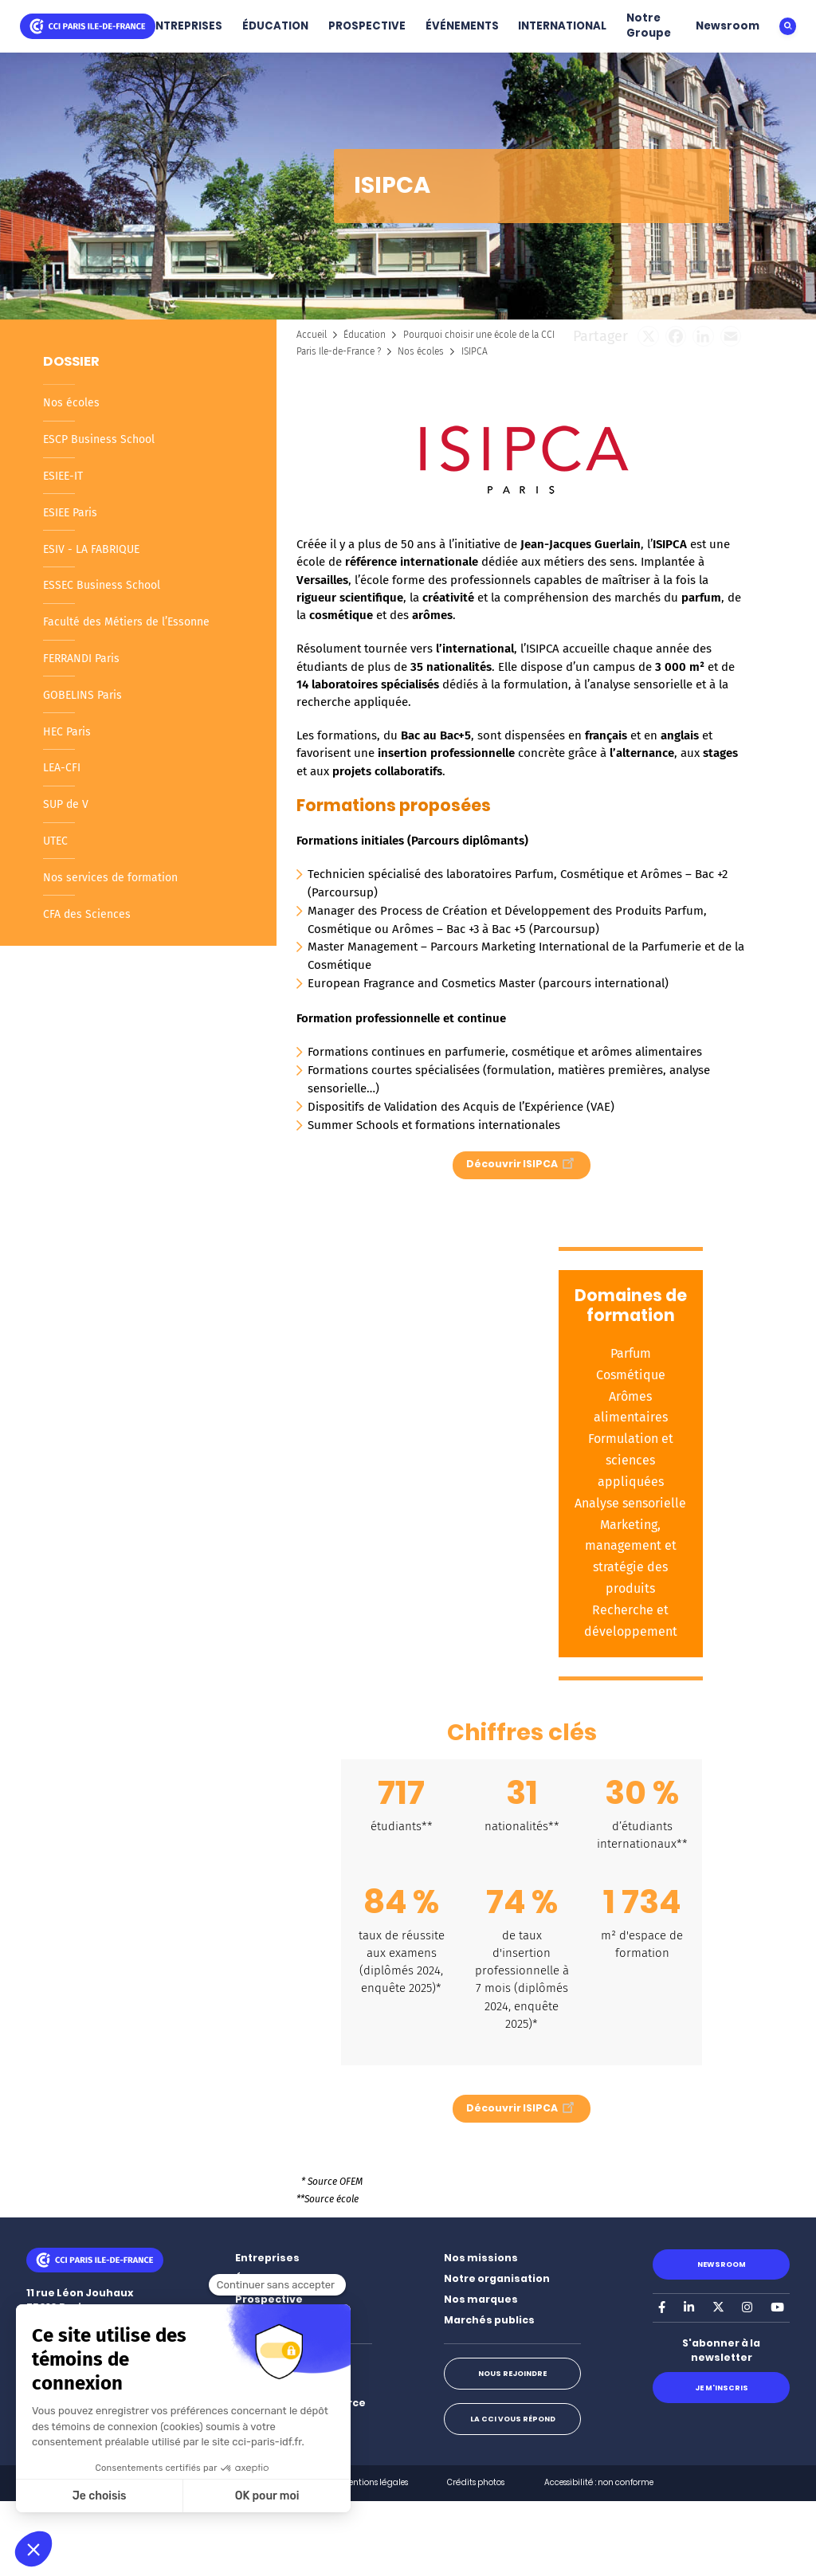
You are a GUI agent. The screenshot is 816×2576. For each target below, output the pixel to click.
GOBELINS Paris (82, 695)
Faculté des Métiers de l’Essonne (126, 622)
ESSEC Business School (101, 585)
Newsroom (727, 25)
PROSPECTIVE (367, 25)
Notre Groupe (648, 25)
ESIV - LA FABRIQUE (91, 549)
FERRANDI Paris (81, 658)
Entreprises (267, 2257)
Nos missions (481, 2257)
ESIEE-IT (63, 476)
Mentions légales (375, 2482)
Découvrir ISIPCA (522, 1161)
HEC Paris (67, 732)
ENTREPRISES (185, 25)
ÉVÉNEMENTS (462, 25)
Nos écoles (71, 403)
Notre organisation (497, 2278)
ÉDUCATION (275, 25)
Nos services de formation (110, 877)
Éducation (364, 334)
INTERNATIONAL (562, 25)
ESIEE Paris (70, 513)
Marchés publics (489, 2320)
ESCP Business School (99, 439)
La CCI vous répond (512, 2418)
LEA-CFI (61, 767)
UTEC (55, 841)
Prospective (269, 2299)
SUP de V (65, 804)
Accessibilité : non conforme (598, 2482)
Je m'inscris (721, 2387)
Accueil (311, 334)
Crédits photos (475, 2482)
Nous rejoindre (512, 2373)
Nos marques (481, 2299)
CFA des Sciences (87, 914)
